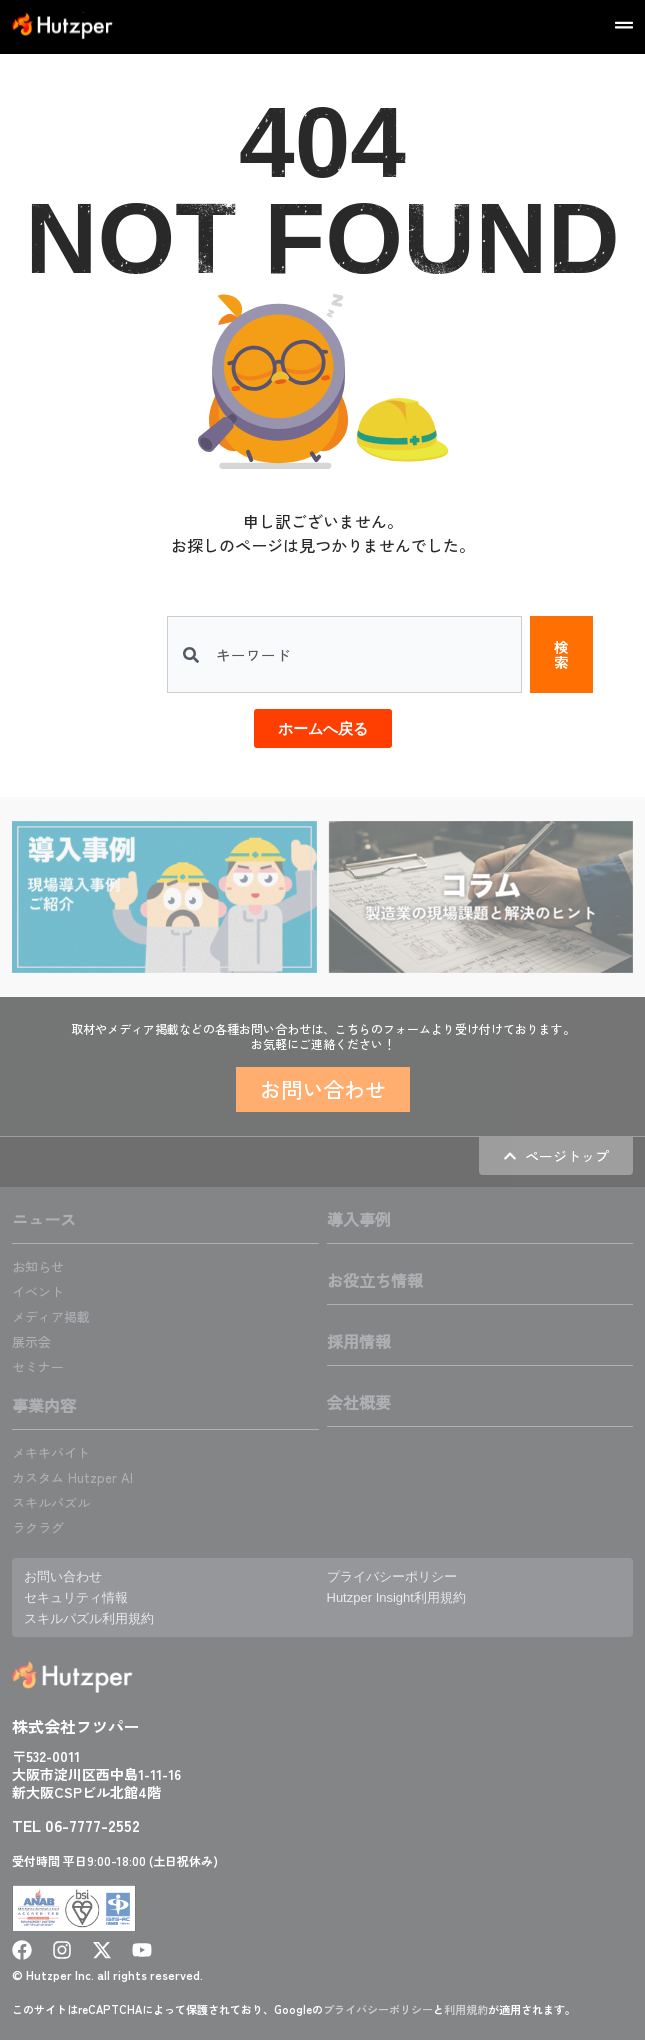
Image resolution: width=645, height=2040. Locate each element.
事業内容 (44, 1405)
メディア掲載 (51, 1316)
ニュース (44, 1219)
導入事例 (359, 1219)
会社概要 (359, 1402)
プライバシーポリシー (378, 2009)
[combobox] (344, 654)
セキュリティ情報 (76, 1597)
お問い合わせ (63, 1576)
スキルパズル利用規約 (89, 1618)
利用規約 (466, 2009)
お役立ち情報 (375, 1280)
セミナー (38, 1366)
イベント (38, 1291)
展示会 (31, 1341)
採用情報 (359, 1341)
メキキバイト (51, 1452)
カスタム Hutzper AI (72, 1477)
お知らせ (38, 1266)
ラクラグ (38, 1527)
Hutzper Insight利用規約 (396, 1597)
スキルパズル (51, 1502)
